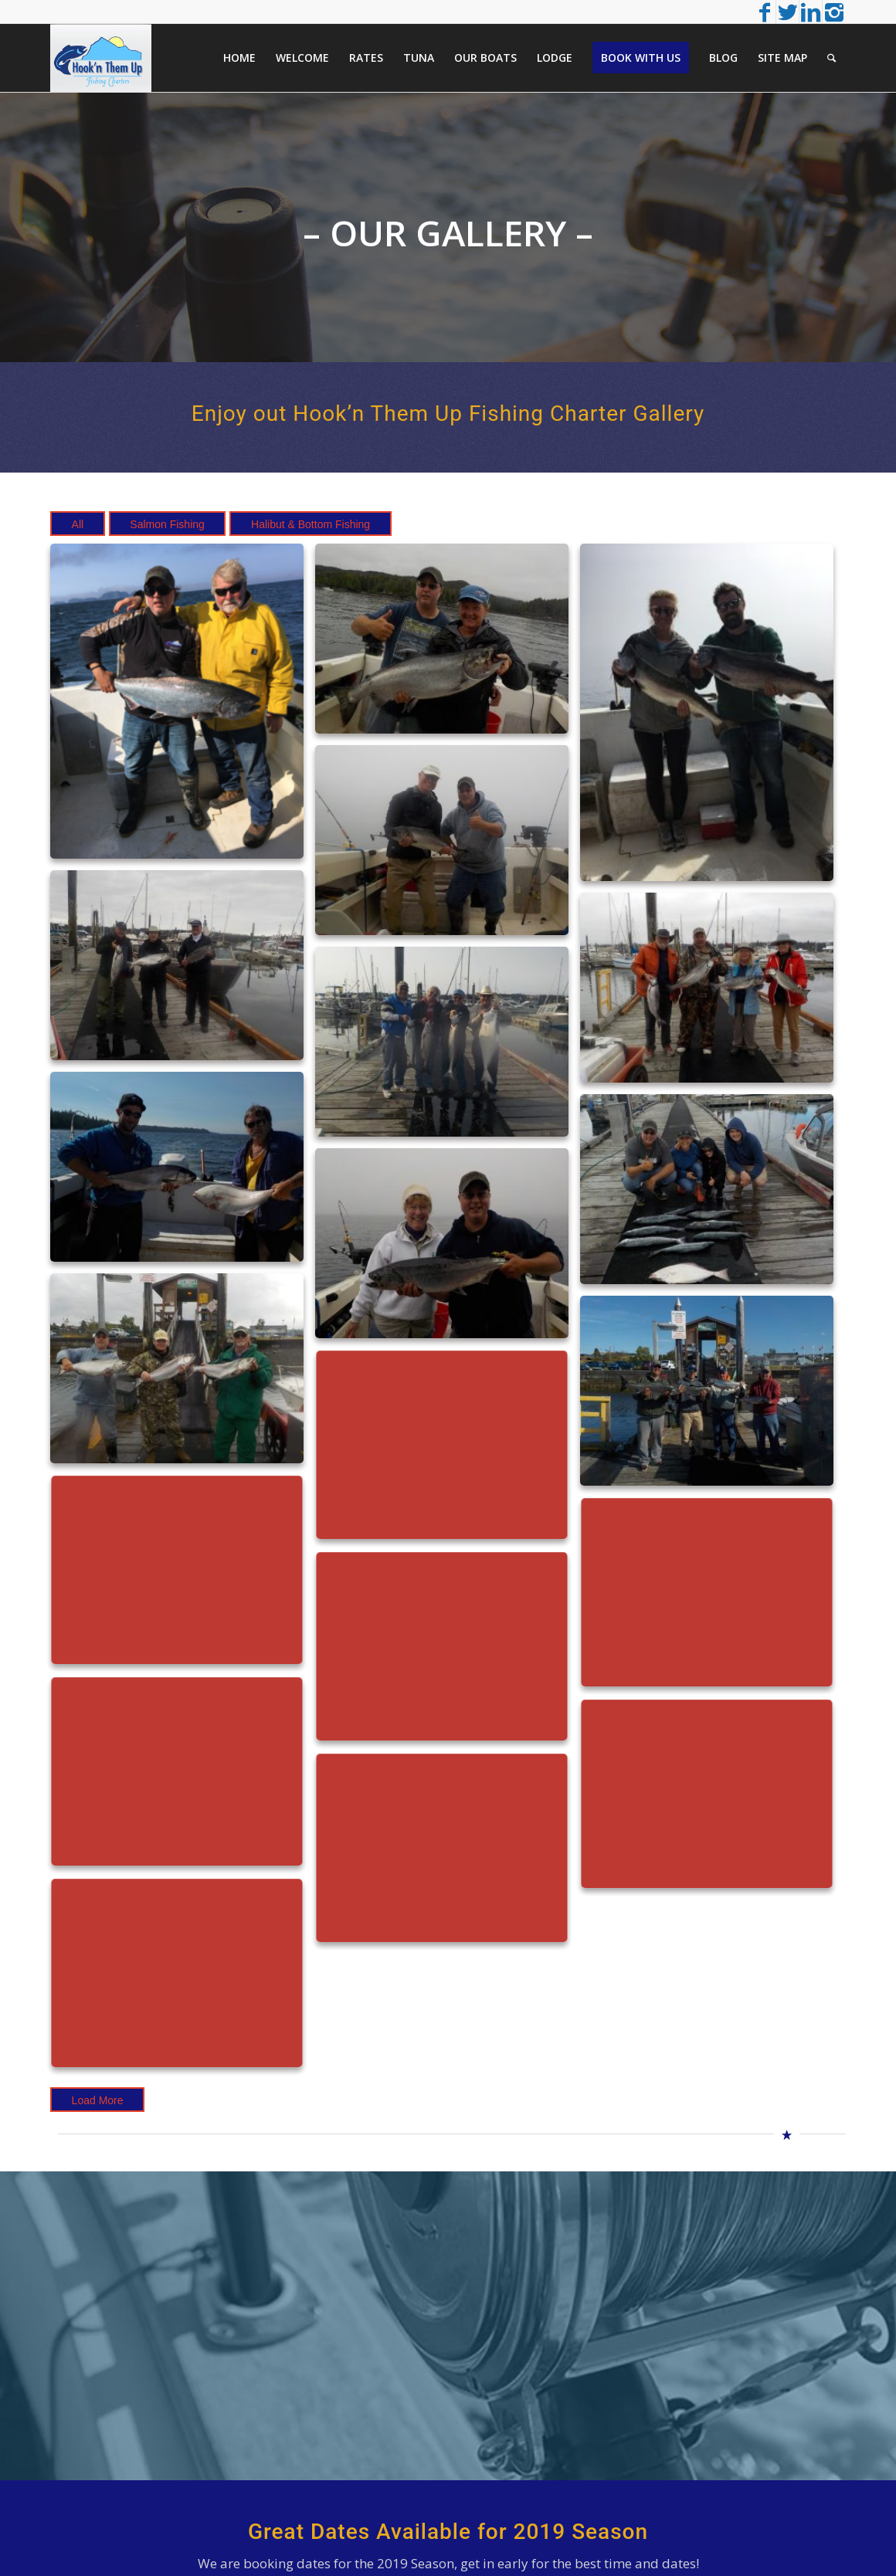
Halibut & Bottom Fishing (310, 524)
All (78, 524)
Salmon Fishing (167, 524)
